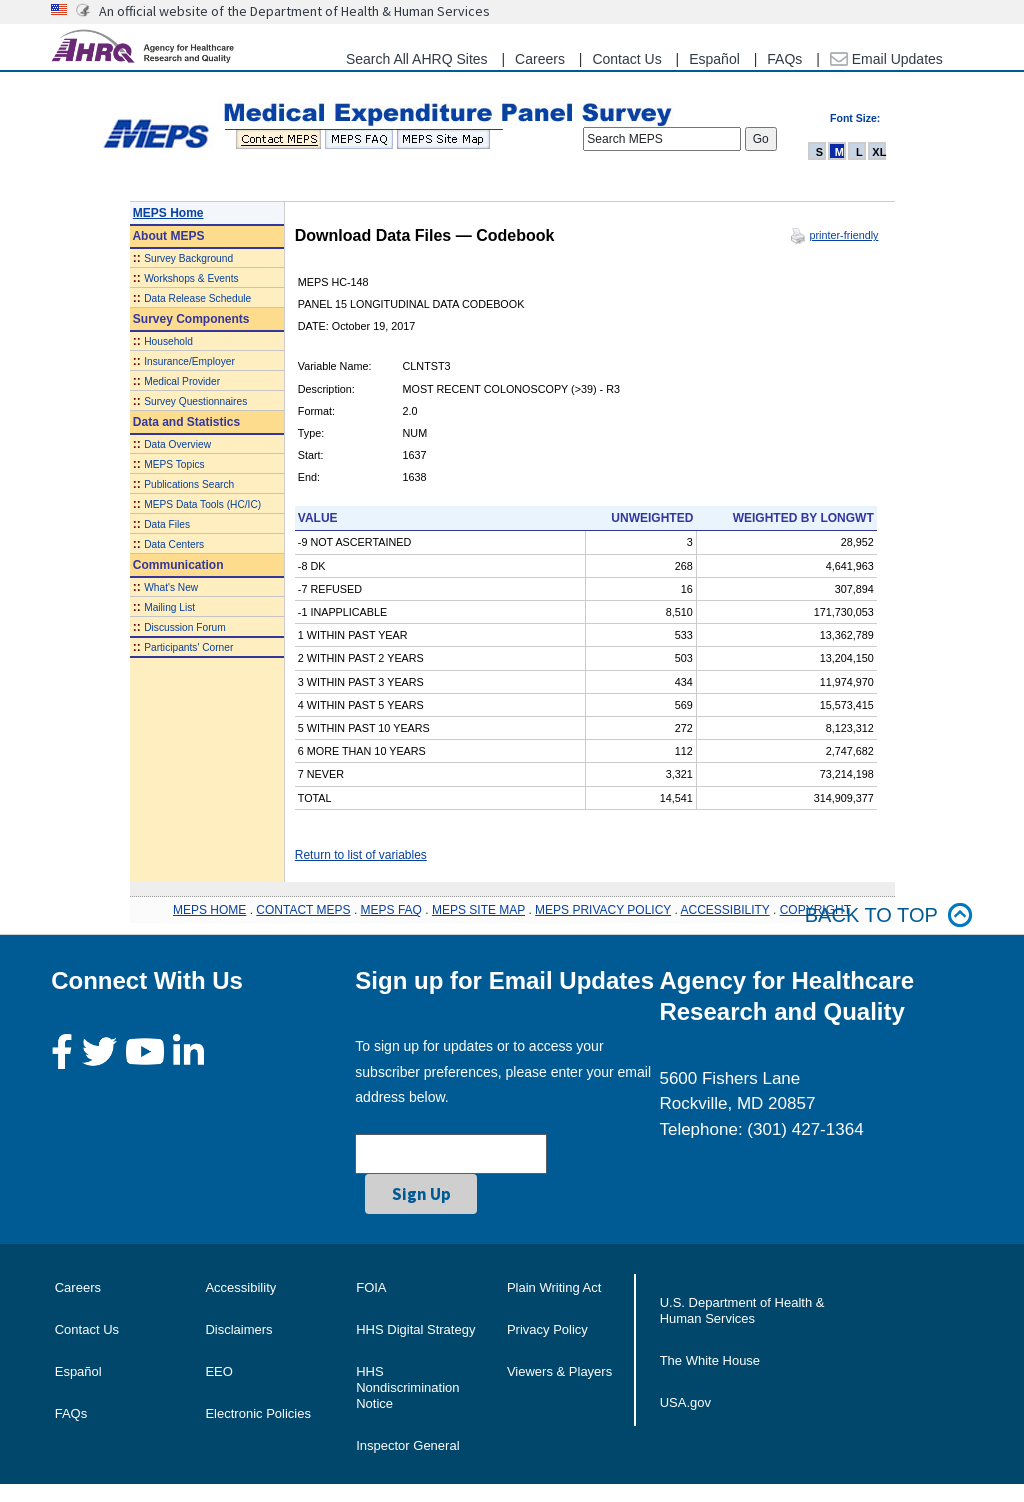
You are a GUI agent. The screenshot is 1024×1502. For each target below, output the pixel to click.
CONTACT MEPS (303, 910)
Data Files (167, 524)
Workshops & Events (191, 278)
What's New (171, 587)
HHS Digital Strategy (415, 1329)
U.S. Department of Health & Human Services (742, 1310)
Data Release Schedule (197, 298)
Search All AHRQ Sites (417, 59)
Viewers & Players (559, 1371)
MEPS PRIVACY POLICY (603, 910)
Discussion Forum (185, 627)
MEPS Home (168, 213)
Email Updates (886, 59)
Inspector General (407, 1445)
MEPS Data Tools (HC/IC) (202, 504)
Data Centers (174, 544)
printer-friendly (843, 235)
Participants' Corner (188, 647)
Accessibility (240, 1287)
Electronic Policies (258, 1413)
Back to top (889, 915)
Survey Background (188, 258)
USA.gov (685, 1402)
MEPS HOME (209, 910)
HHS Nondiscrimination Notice (407, 1387)
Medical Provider (182, 381)
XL (879, 152)
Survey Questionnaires (195, 401)
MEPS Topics (174, 464)
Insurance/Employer (189, 361)
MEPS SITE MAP (478, 910)
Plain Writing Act (554, 1287)
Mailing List (169, 607)
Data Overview (177, 444)
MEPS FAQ (391, 910)
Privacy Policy (547, 1329)
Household (168, 341)
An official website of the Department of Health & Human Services (294, 11)
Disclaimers (238, 1329)
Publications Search (189, 484)
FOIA (371, 1287)
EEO (218, 1371)
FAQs (784, 59)
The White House (710, 1360)
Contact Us (626, 59)
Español (714, 59)
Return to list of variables (361, 855)
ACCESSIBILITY (725, 910)
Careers (540, 59)
